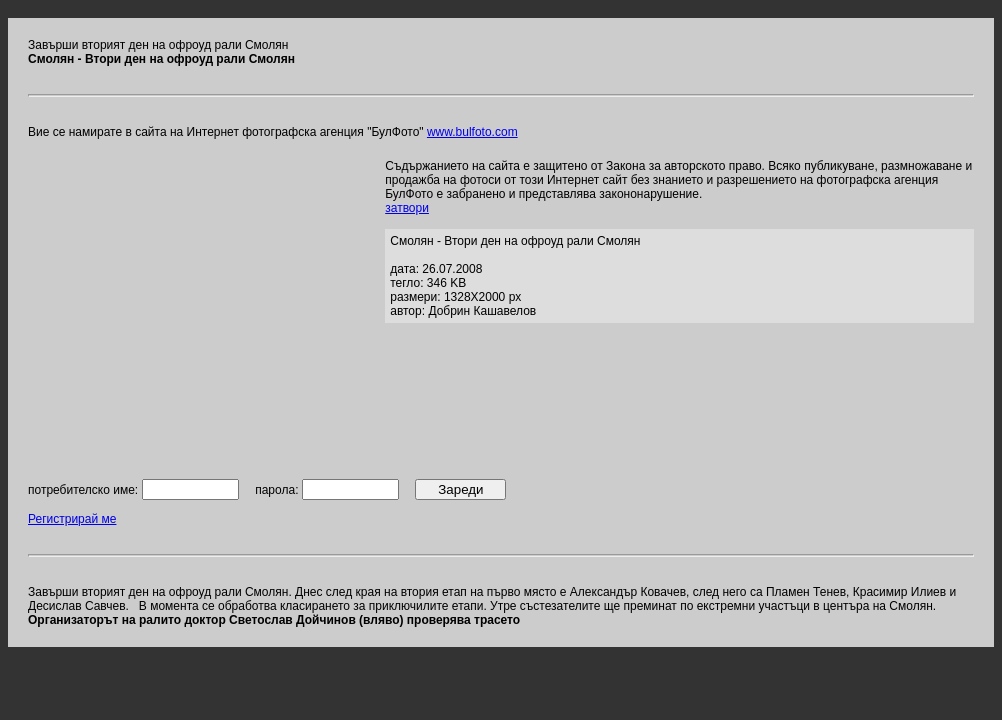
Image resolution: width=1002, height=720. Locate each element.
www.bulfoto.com (472, 132)
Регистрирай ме (72, 519)
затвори (407, 208)
